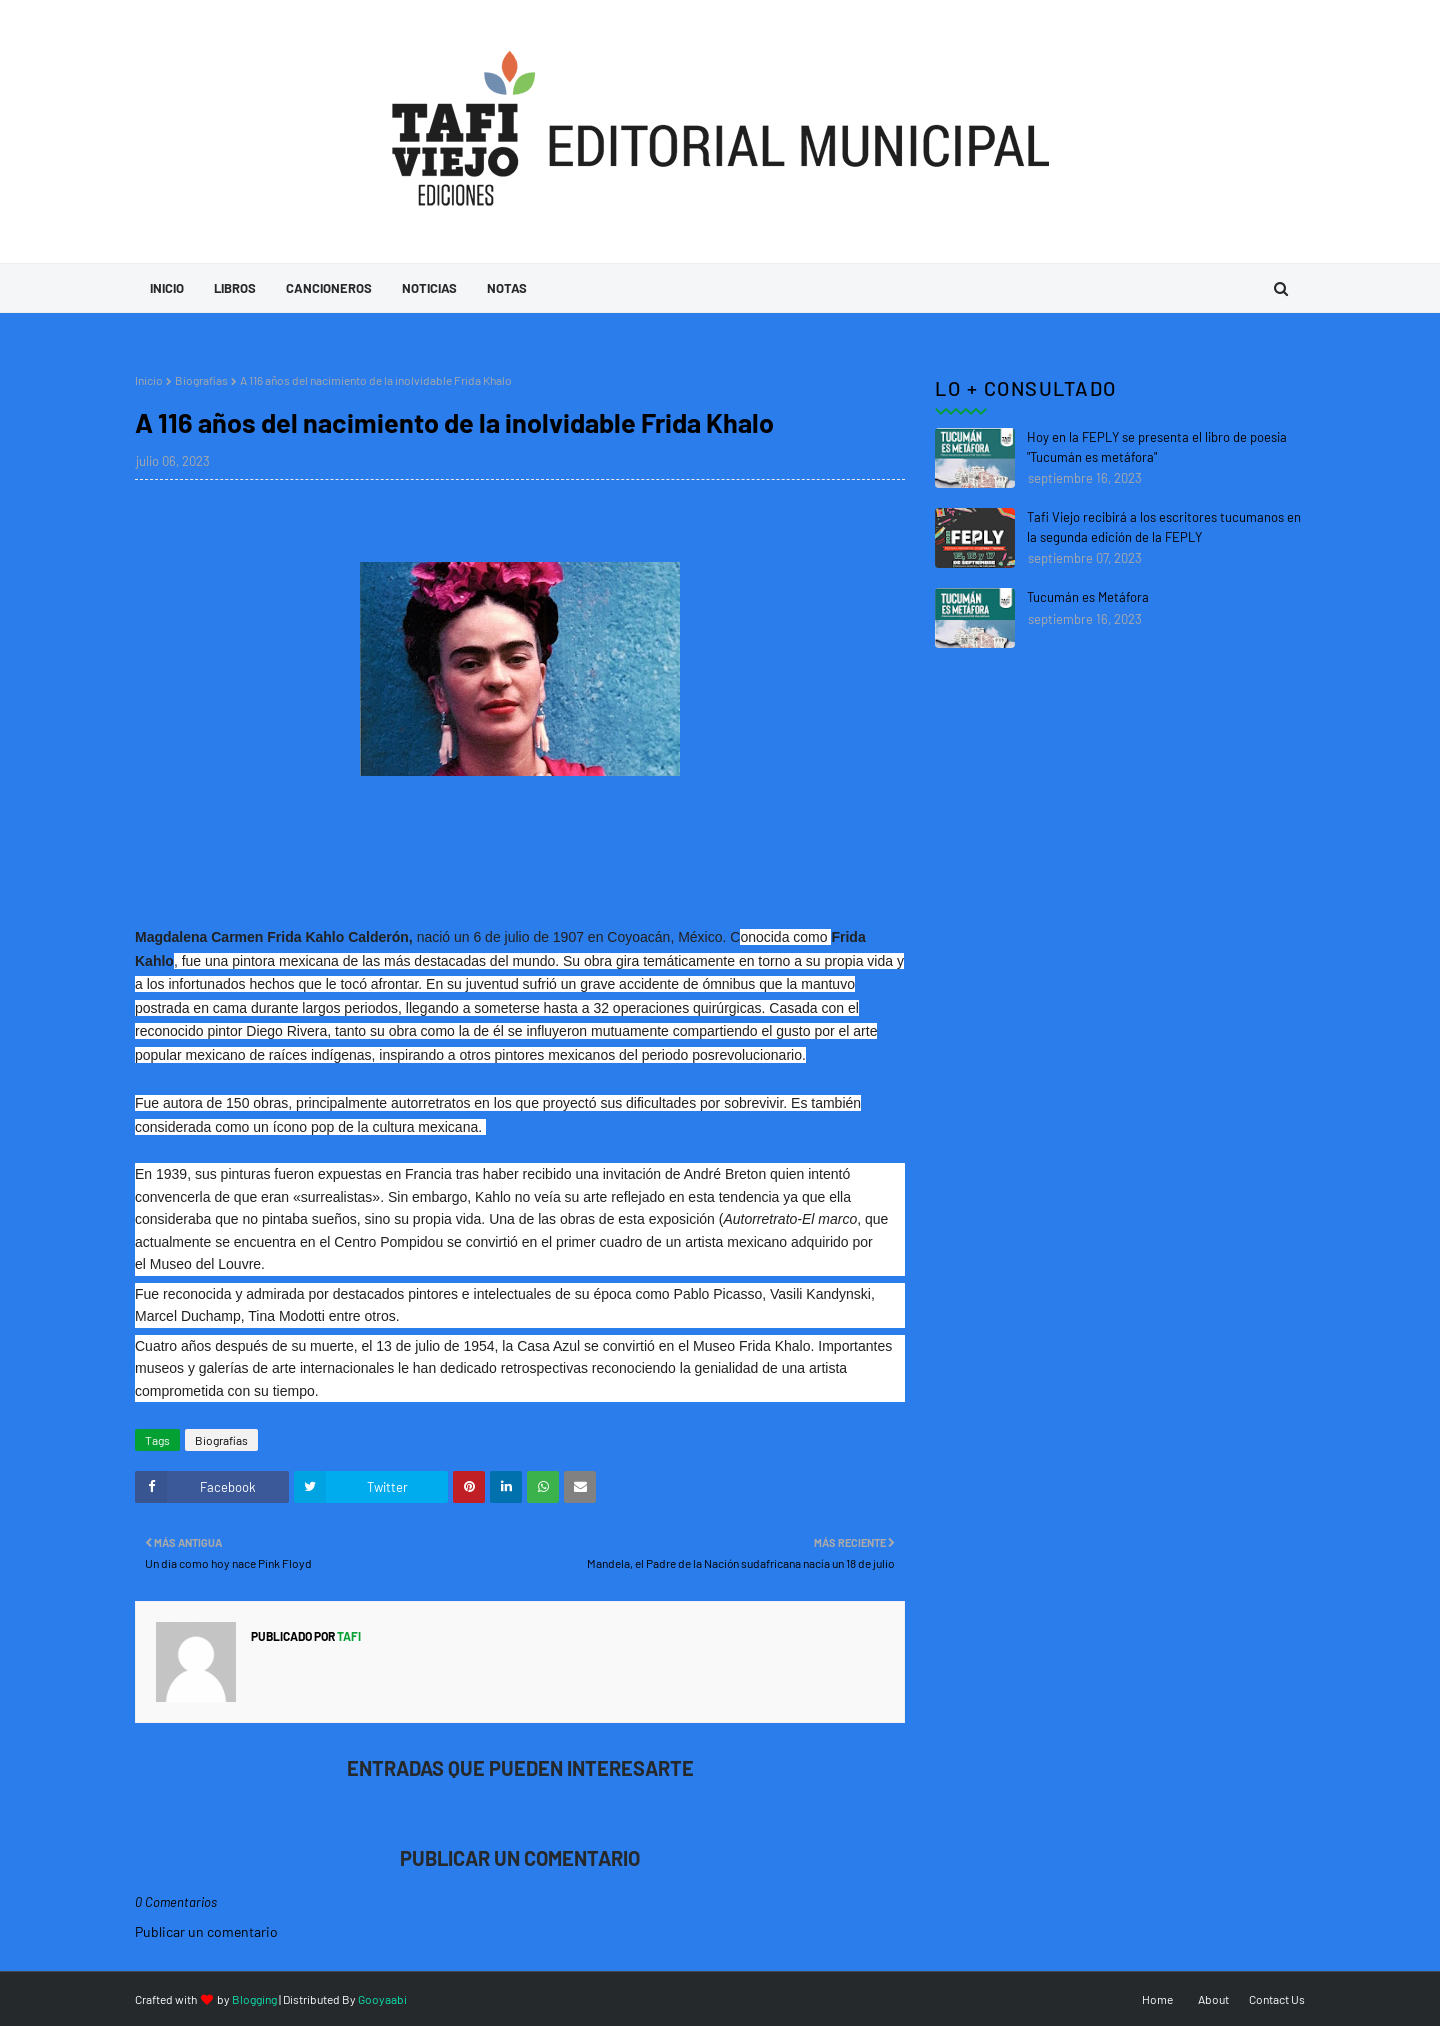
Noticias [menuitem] (429, 288)
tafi (348, 1636)
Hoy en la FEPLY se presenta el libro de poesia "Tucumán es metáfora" (1157, 447)
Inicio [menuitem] (167, 288)
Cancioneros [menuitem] (329, 288)
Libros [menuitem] (235, 288)
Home (1157, 1999)
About (1213, 1999)
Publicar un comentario (206, 1931)
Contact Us (1277, 1999)
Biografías (201, 380)
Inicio (149, 380)
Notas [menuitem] (507, 288)
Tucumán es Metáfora (1088, 597)
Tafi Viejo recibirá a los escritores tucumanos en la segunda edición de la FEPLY (1164, 527)
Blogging (254, 1999)
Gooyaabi (382, 1999)
